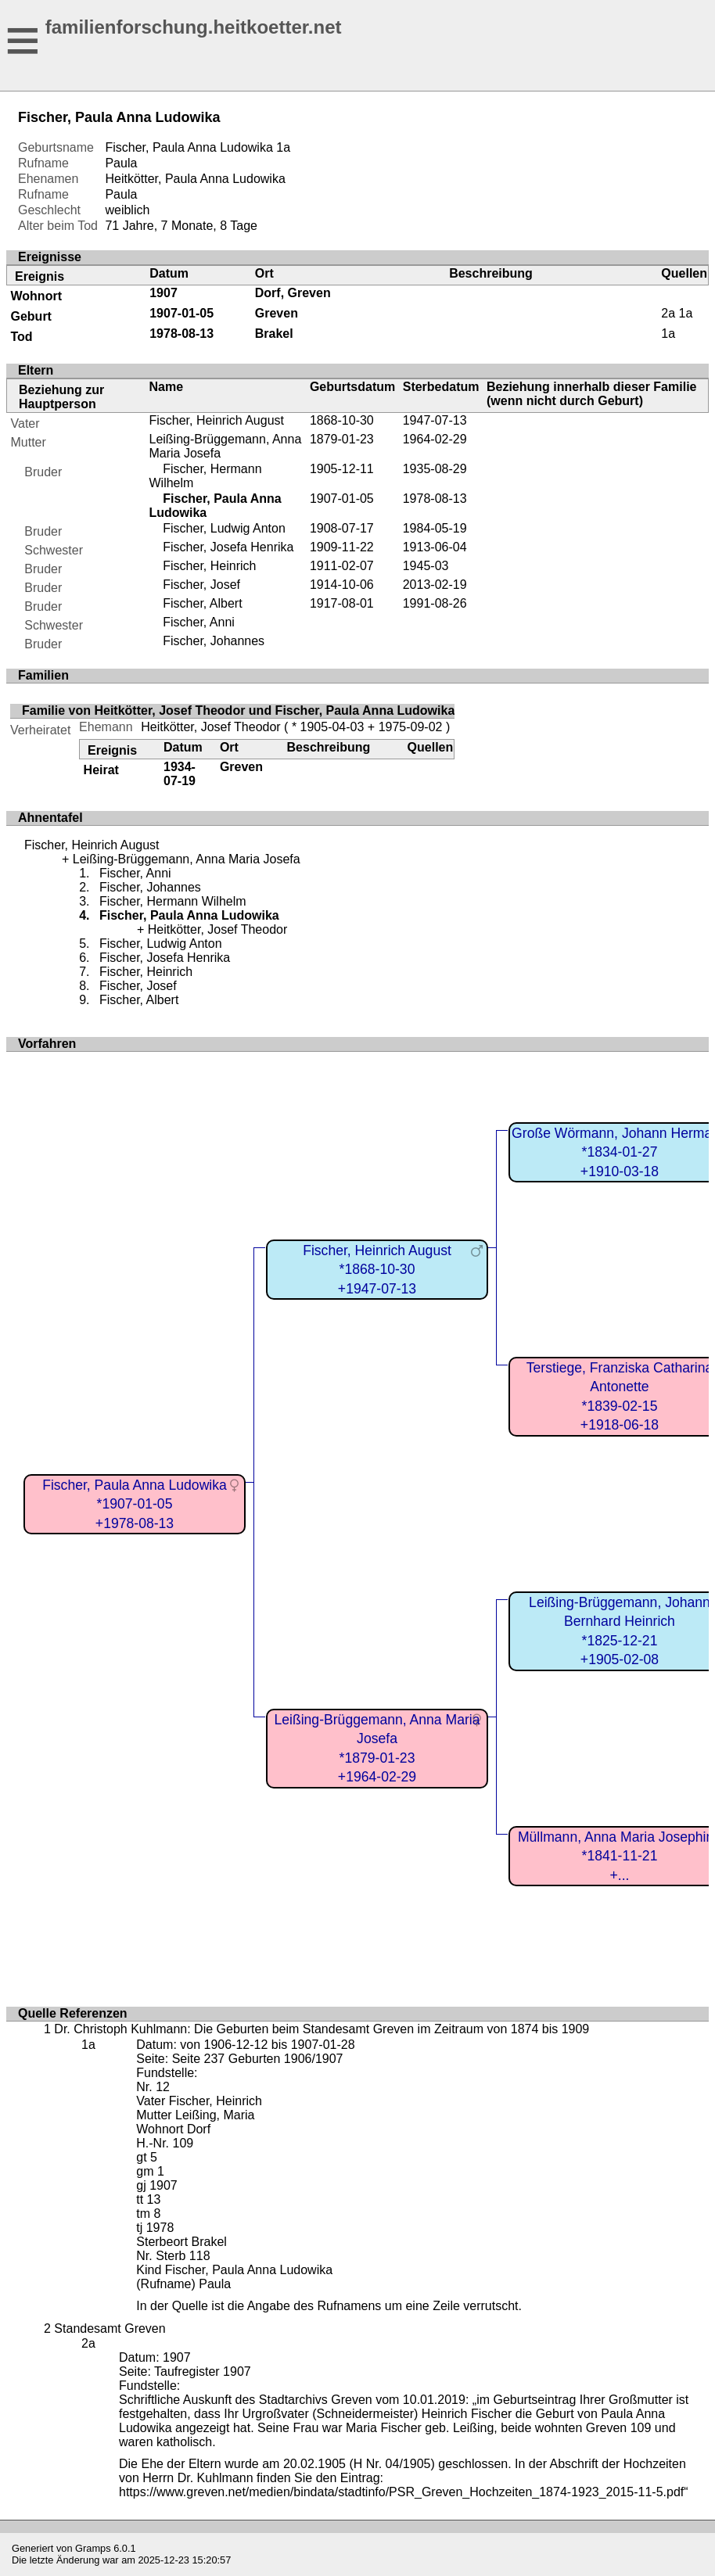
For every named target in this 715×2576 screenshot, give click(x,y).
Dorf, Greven (293, 293)
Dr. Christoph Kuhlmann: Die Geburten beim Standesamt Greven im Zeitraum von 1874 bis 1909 (321, 2029)
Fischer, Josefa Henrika (228, 547)
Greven (276, 313)
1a (283, 147)
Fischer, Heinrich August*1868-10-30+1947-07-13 (377, 1270)
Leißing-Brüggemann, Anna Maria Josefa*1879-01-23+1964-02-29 (377, 1748)
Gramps (93, 2548)
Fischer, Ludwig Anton (224, 528)
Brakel (274, 333)
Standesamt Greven (109, 2328)
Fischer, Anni (199, 622)
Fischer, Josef (201, 584)
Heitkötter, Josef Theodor (210, 727)
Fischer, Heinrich (209, 565)
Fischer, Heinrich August (216, 420)
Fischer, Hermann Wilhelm (172, 901)
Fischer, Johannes (213, 641)
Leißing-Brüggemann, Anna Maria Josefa (186, 859)
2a (668, 313)
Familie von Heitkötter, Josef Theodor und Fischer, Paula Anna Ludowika (238, 710)
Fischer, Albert (202, 603)
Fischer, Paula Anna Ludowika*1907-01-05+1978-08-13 (134, 1504)
